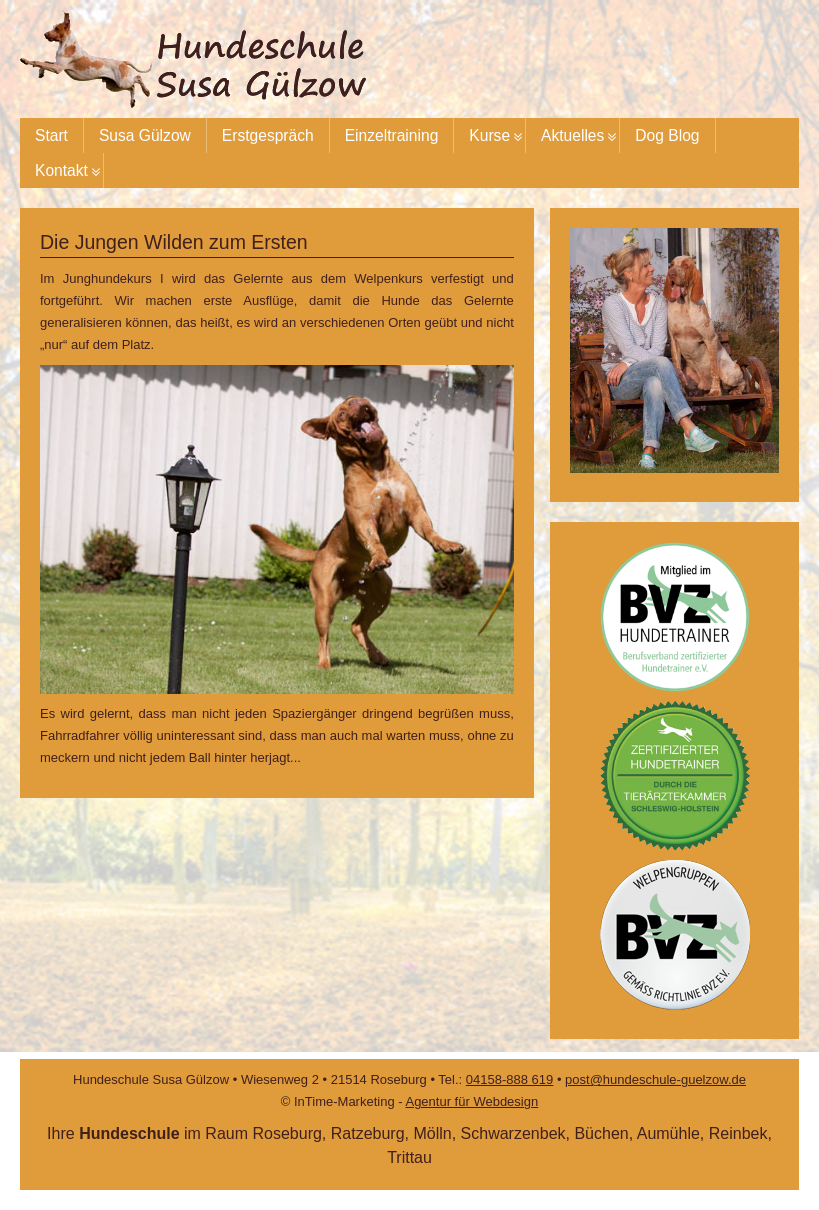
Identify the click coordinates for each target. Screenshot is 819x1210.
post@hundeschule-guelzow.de (655, 1079)
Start (51, 135)
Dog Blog (667, 135)
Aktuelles (572, 135)
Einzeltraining (392, 135)
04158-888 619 (509, 1079)
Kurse (489, 135)
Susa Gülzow (145, 135)
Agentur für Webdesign (471, 1101)
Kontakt (61, 170)
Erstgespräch (268, 135)
